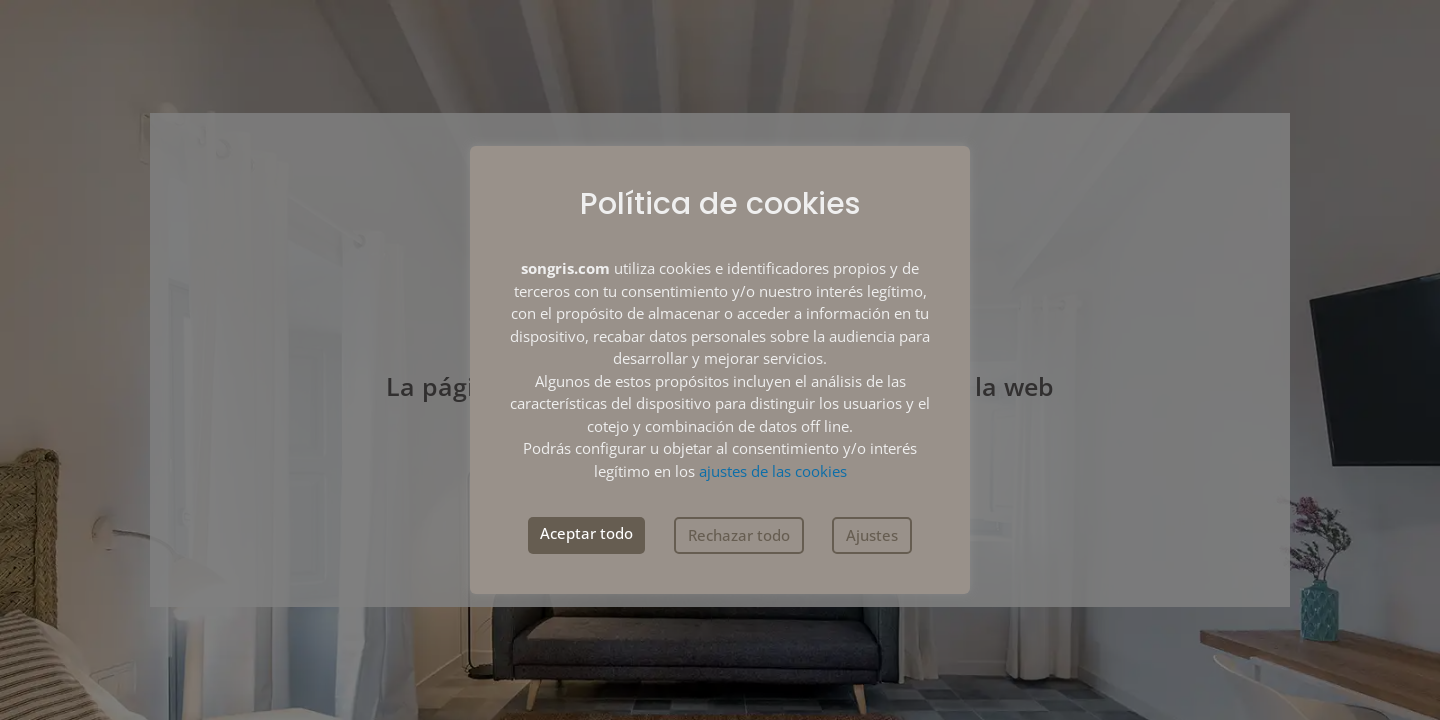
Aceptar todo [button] (586, 533)
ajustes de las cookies (773, 471)
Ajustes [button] (872, 535)
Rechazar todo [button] (739, 535)
